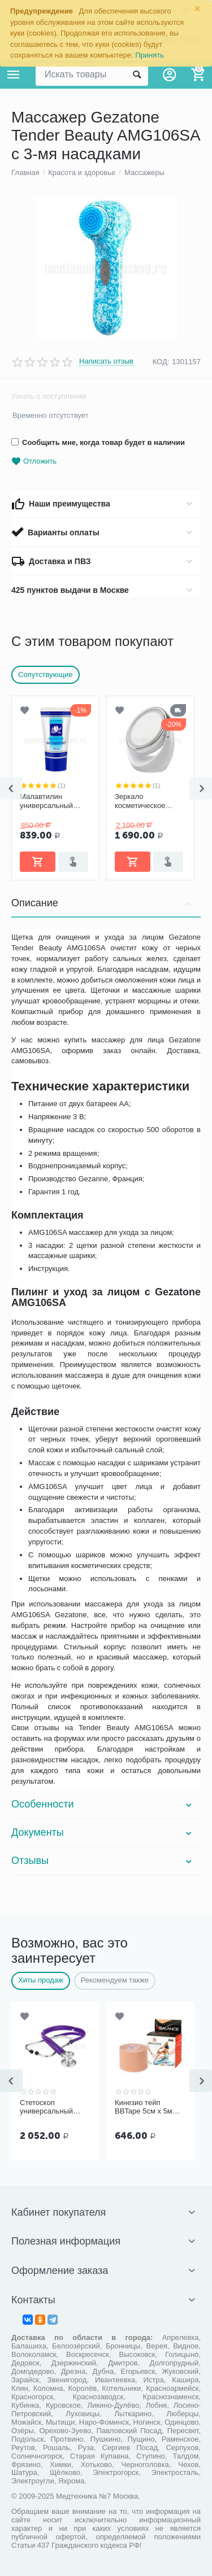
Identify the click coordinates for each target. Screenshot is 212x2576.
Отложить (34, 461)
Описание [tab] (103, 903)
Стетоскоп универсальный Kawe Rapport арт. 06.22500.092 (50, 2107)
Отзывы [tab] (103, 1860)
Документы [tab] (103, 1832)
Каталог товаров (13, 74)
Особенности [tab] (103, 1804)
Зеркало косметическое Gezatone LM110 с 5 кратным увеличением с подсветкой (149, 801)
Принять (149, 55)
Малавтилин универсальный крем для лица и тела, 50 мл (48, 801)
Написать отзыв (106, 361)
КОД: (161, 361)
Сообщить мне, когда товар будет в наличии (98, 442)
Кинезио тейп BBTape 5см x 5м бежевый (143, 2107)
